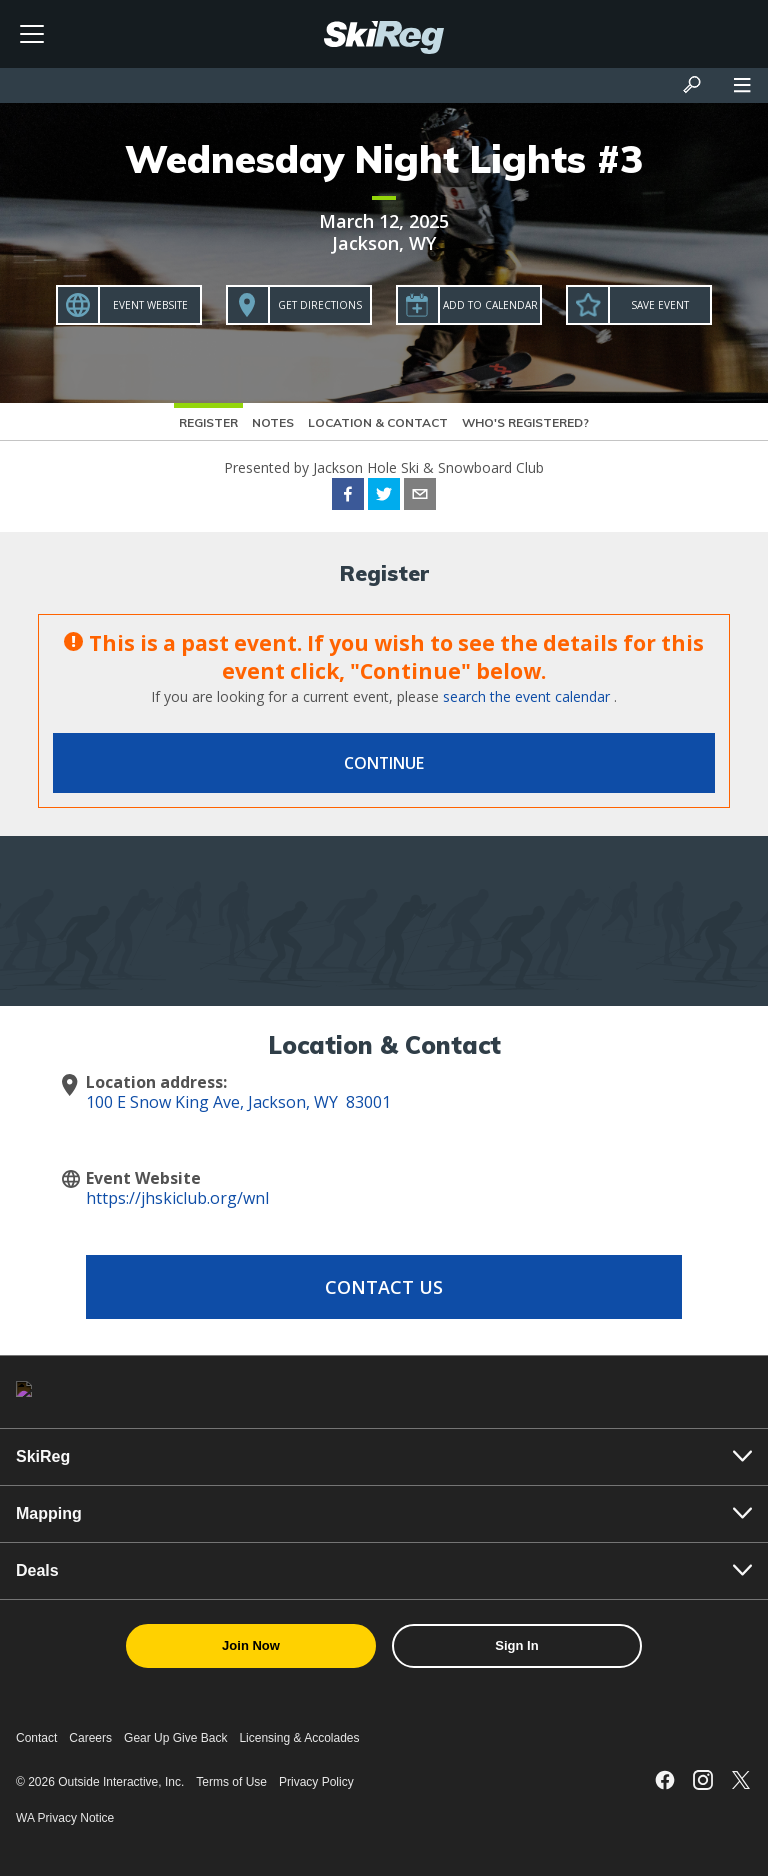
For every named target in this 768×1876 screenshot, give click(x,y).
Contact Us (384, 1287)
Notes (273, 422)
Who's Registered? (525, 422)
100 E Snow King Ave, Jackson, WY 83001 (238, 1102)
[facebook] (348, 497)
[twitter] (384, 497)
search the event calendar (526, 696)
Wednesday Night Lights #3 (384, 159)
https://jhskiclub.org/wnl (177, 1198)
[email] (420, 497)
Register (208, 422)
